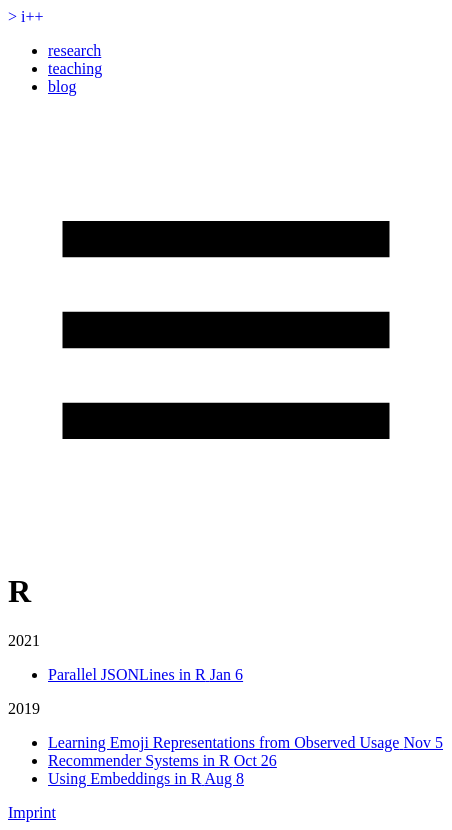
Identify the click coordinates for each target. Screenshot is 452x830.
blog (62, 86)
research (74, 50)
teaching (75, 68)
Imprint (32, 812)
